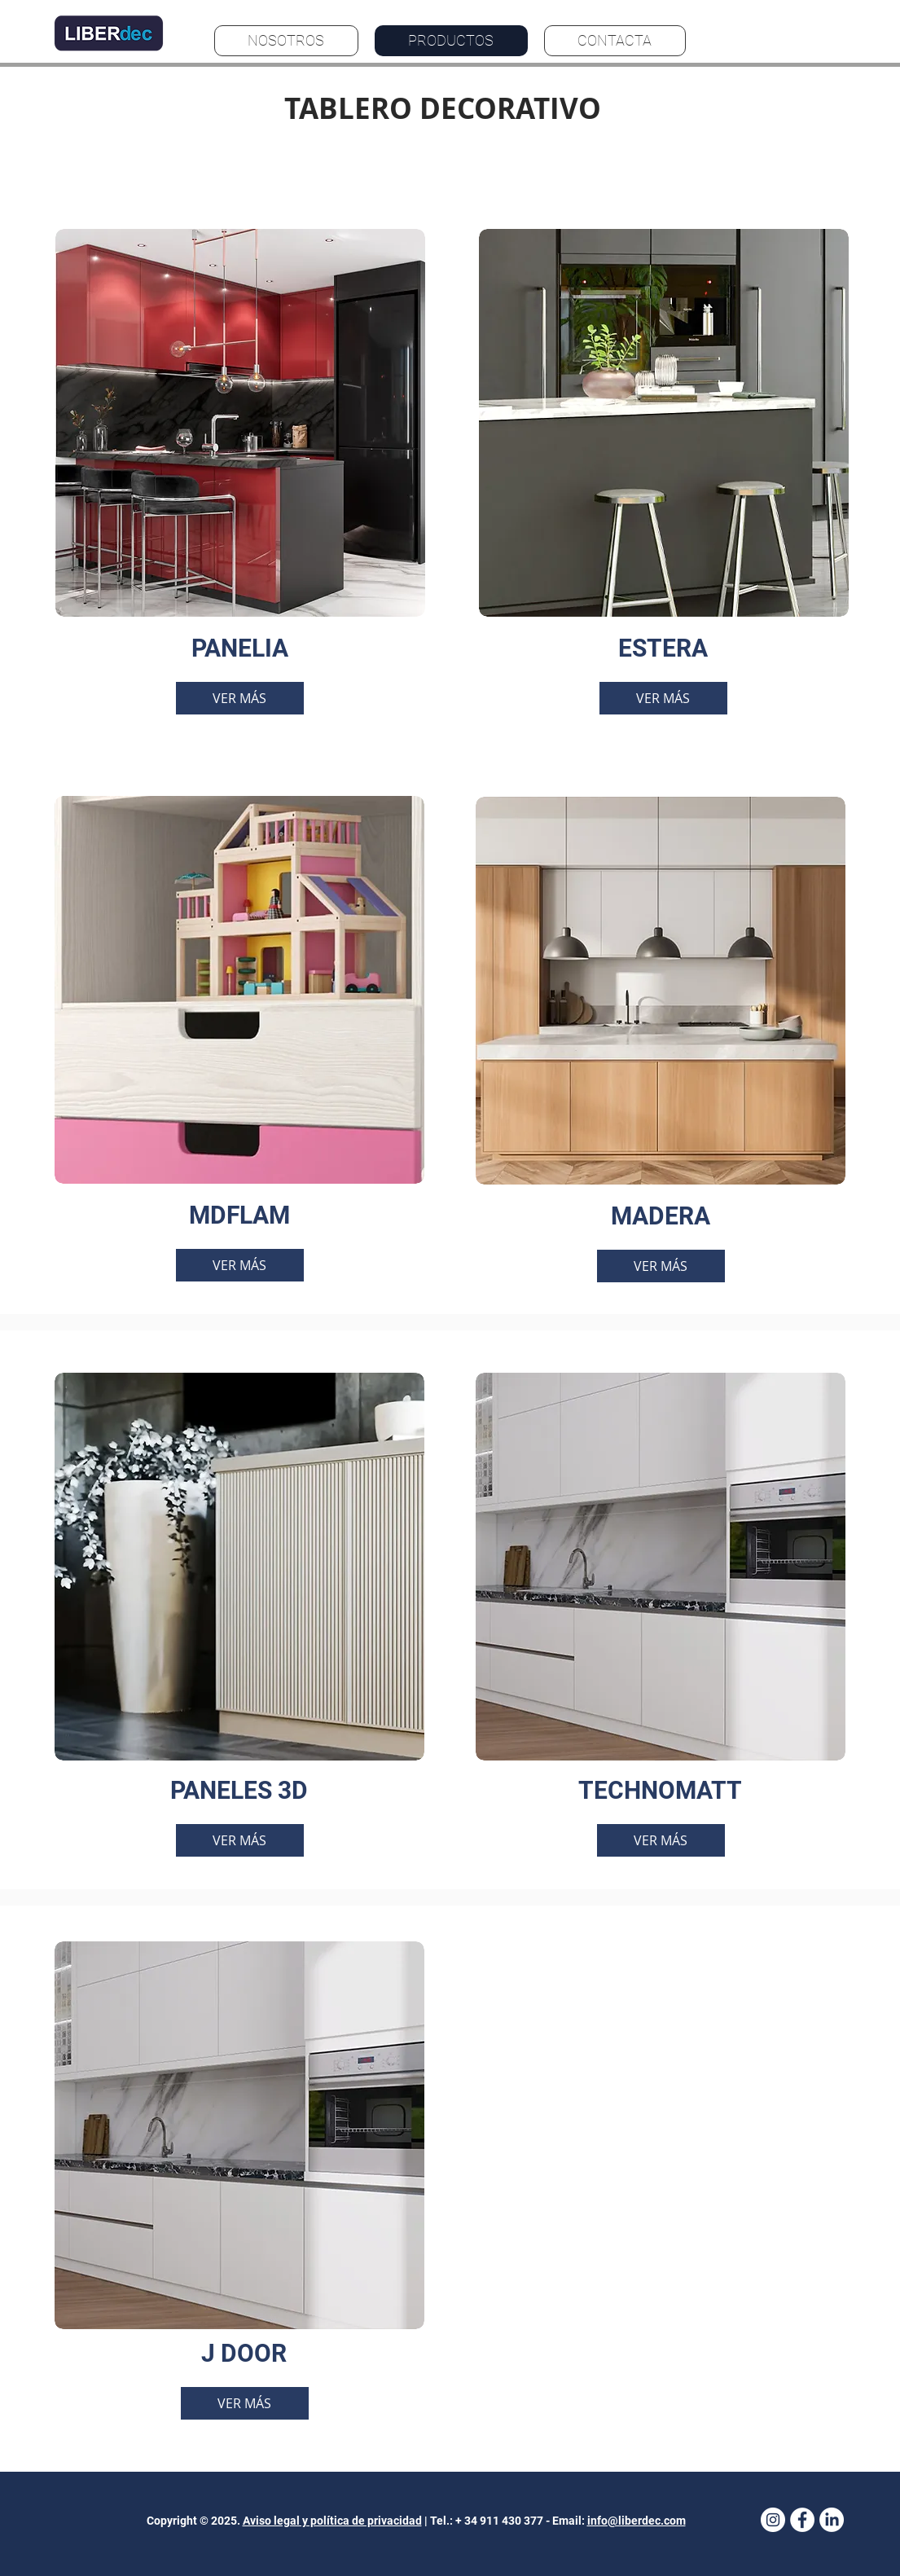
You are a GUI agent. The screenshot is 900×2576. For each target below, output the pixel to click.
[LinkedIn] (831, 2520)
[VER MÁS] (240, 698)
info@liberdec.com (636, 2520)
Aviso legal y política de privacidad (332, 2520)
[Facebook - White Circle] (802, 2520)
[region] (240, 471)
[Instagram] (773, 2520)
